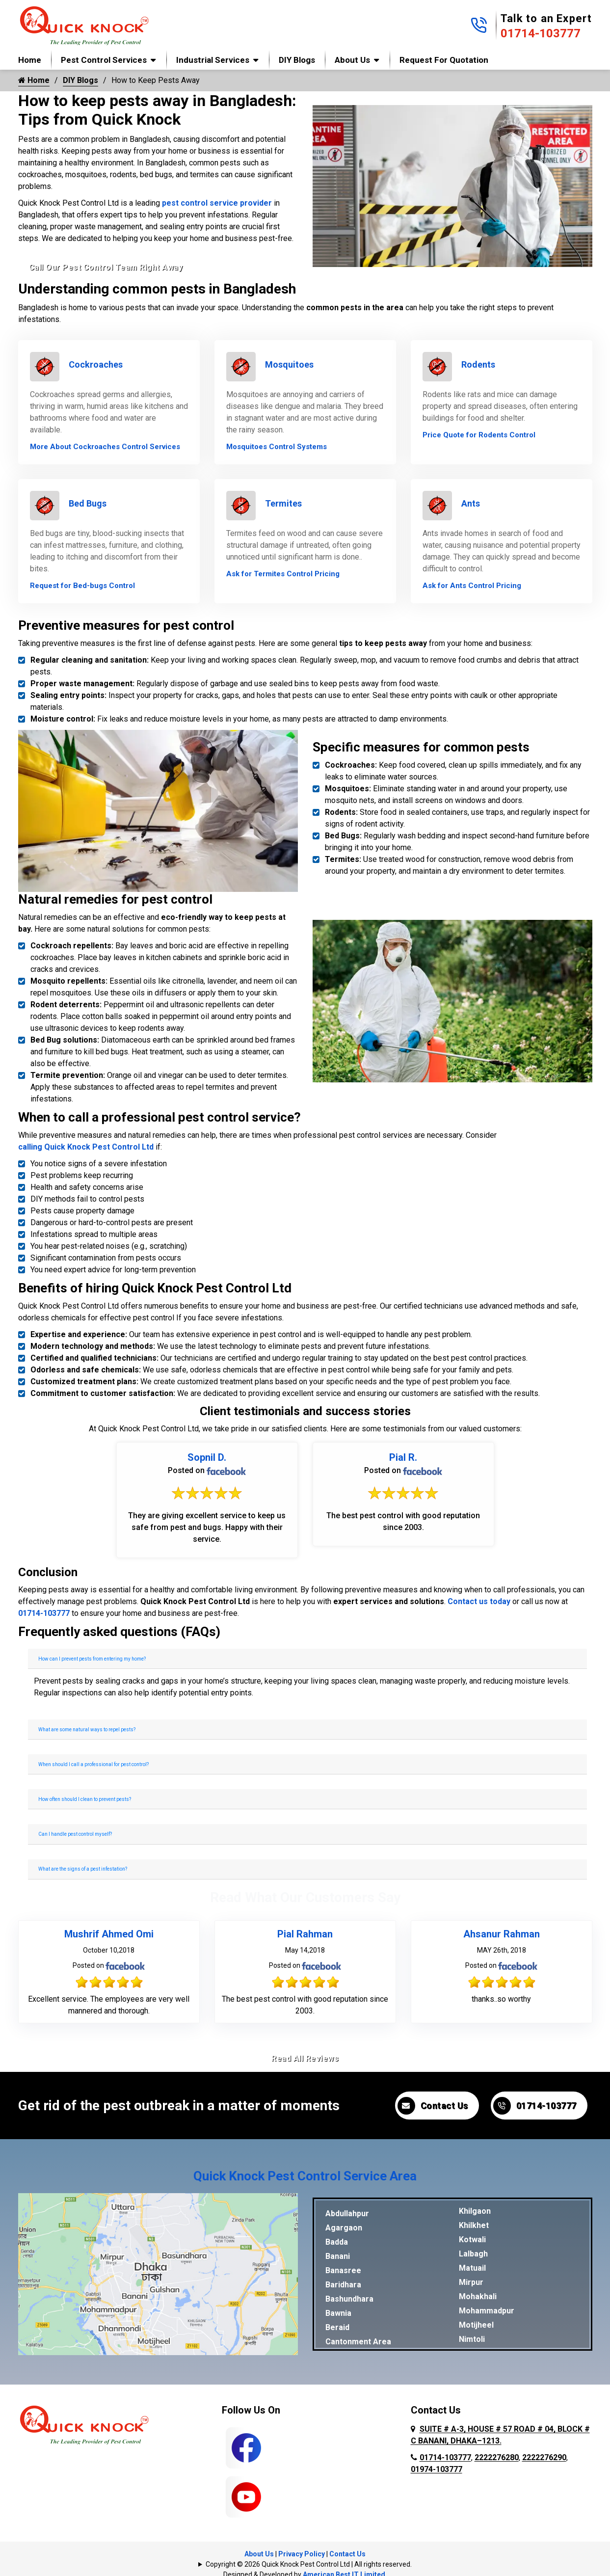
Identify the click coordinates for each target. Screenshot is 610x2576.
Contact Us (433, 2106)
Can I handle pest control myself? (75, 1834)
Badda (336, 2242)
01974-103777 (436, 2469)
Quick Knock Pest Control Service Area (305, 2176)
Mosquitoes (289, 364)
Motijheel (476, 2325)
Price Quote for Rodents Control (479, 434)
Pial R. (403, 1457)
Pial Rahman (305, 1934)
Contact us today (479, 1601)
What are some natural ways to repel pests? (86, 1729)
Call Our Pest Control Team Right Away (106, 267)
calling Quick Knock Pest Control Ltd (86, 1147)
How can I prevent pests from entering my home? (92, 1659)
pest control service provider (217, 203)
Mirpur (471, 2282)
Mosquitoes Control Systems (276, 446)
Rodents (478, 364)
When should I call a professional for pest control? (93, 1764)
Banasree (343, 2270)
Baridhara (343, 2284)
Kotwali (472, 2239)
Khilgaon (475, 2211)
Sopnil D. (206, 1457)
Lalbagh (473, 2253)
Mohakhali (478, 2296)
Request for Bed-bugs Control (82, 585)
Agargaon (343, 2227)
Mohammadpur (486, 2310)
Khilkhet (474, 2225)
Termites (283, 503)
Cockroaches (96, 364)
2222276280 (497, 2457)
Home (29, 60)
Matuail (472, 2268)
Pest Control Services (104, 60)
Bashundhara (349, 2299)
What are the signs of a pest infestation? (82, 1869)
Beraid (337, 2327)
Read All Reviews (305, 2058)
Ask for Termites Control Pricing (283, 573)
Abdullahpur (347, 2213)
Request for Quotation (443, 60)
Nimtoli (472, 2339)
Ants (470, 503)
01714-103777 (541, 33)
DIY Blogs (297, 60)
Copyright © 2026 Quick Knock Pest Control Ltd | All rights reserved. (309, 2564)
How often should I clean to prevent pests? (84, 1799)
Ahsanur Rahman (501, 1934)
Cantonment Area (358, 2341)
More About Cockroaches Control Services (105, 446)
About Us (352, 60)
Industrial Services (212, 60)
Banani (337, 2256)
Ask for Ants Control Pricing (472, 585)
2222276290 (544, 2457)
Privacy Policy (301, 2554)
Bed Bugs (87, 503)
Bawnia (338, 2313)
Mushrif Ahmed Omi (109, 1934)
